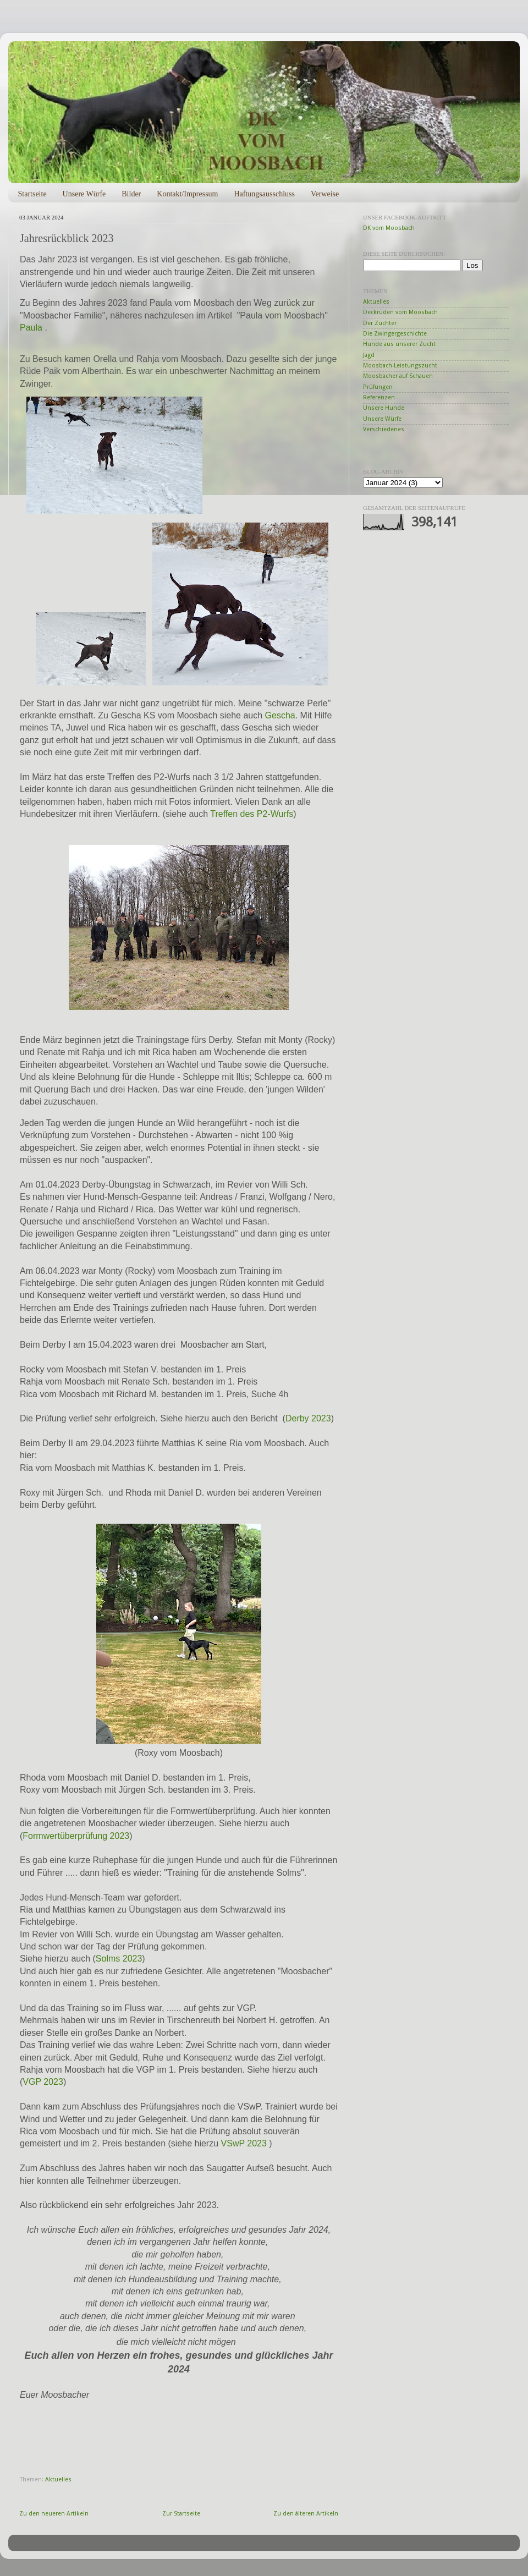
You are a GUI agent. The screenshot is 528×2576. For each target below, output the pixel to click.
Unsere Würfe (84, 194)
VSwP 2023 (244, 2143)
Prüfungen (378, 387)
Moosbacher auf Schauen (398, 376)
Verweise (325, 194)
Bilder (131, 194)
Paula (31, 327)
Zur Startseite (181, 2513)
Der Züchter (380, 323)
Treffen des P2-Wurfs (251, 814)
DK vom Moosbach (389, 228)
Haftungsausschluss (264, 194)
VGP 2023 (43, 2081)
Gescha (280, 715)
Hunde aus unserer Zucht (399, 344)
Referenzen (379, 397)
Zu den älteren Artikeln (305, 2513)
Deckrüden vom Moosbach (400, 312)
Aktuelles (58, 2479)
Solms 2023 (119, 1958)
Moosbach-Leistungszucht (400, 365)
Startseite (32, 194)
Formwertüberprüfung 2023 (76, 1836)
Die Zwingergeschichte (395, 333)
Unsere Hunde (383, 407)
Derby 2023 (308, 1418)
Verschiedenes (383, 429)
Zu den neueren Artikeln (54, 2513)
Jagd (369, 355)
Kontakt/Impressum (187, 194)
